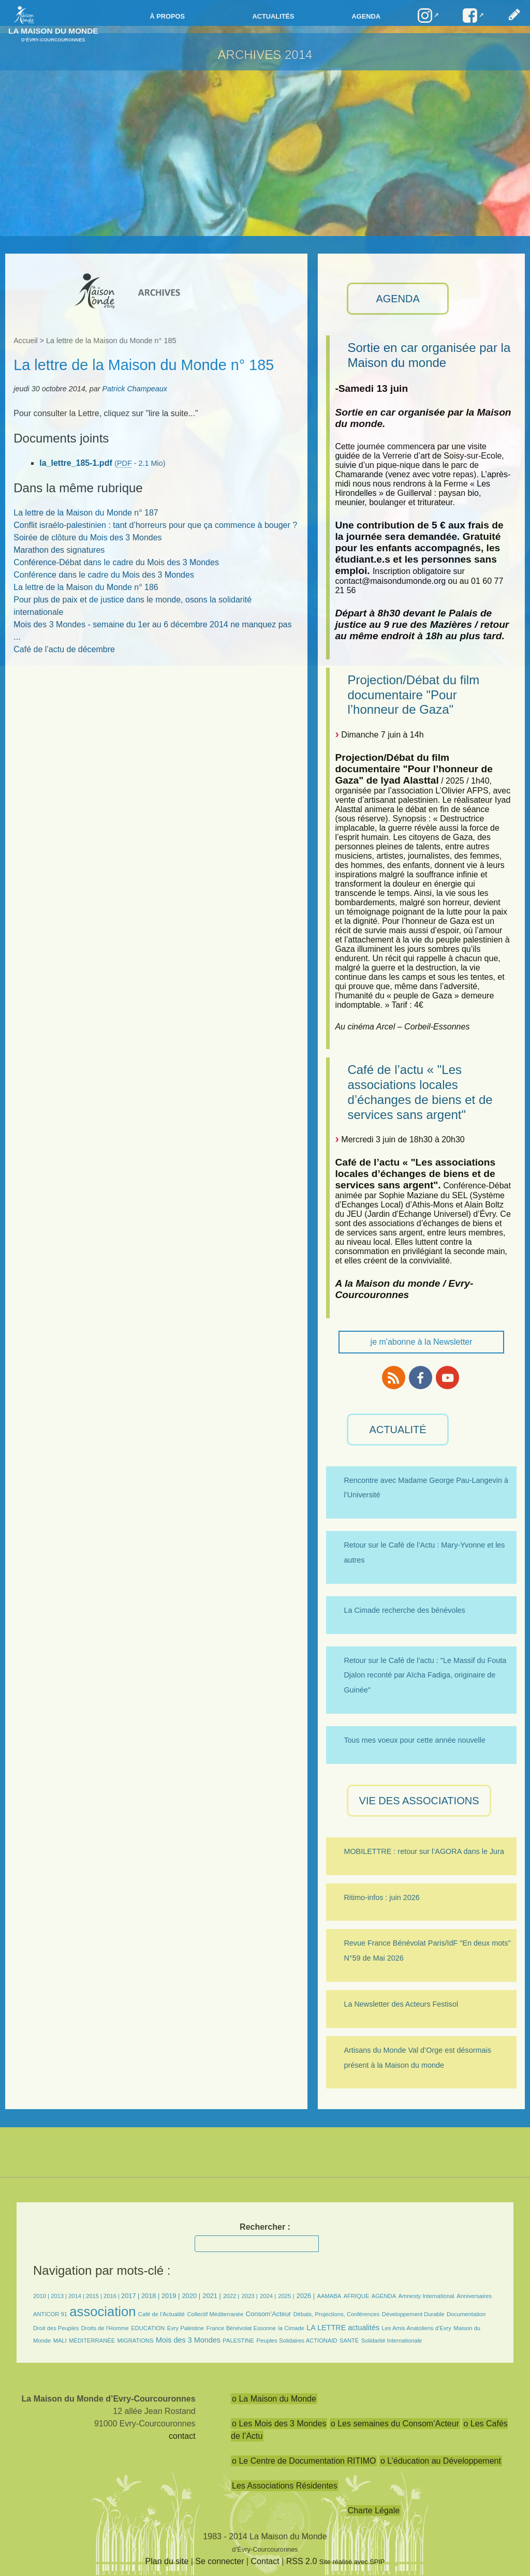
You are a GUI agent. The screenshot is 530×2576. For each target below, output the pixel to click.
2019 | (170, 2296)
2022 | (231, 2296)
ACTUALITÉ (398, 1429)
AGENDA (397, 298)
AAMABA (329, 2296)
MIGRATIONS (135, 2340)
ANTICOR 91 (50, 2314)
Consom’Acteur (268, 2314)
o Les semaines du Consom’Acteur (395, 2423)
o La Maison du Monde (274, 2398)
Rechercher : (265, 2226)
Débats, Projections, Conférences (336, 2314)
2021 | (212, 2296)
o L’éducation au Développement (440, 2460)
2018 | (151, 2296)
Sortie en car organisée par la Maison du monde (428, 355)
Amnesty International (426, 2296)
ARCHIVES (250, 55)
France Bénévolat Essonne (241, 2328)
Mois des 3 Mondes (188, 2340)
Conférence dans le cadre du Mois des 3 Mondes (103, 574)
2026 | (306, 2296)
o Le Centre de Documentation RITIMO (304, 2460)
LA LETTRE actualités (342, 2327)
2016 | (112, 2296)
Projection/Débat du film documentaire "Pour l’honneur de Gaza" (413, 695)
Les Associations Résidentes (284, 2485)
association (102, 2311)
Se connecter (219, 2561)
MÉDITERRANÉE (92, 2340)
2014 (298, 55)
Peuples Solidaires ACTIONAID (297, 2340)
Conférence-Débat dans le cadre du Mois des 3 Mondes (116, 562)
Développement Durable (413, 2314)
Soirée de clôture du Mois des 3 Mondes (87, 537)
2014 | (77, 2296)
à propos (167, 16)
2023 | (250, 2296)
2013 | (59, 2296)
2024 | (268, 2296)
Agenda (365, 16)
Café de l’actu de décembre (64, 649)
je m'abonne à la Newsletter (422, 1341)
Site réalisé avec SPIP (352, 2562)
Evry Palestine (185, 2328)
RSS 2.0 (301, 2561)
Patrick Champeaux (134, 389)
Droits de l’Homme (105, 2328)
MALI (60, 2340)
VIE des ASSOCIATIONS (419, 1800)
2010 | (42, 2296)
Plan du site (167, 2561)
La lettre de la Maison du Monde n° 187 (85, 512)
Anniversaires (474, 2296)
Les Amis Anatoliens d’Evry (416, 2328)
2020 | (191, 2296)
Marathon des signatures (59, 550)
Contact (265, 2561)
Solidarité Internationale (391, 2340)
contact (182, 2436)
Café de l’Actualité (161, 2314)
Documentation (466, 2314)
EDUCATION (148, 2328)
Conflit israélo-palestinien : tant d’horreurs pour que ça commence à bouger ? (155, 525)
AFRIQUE (357, 2296)
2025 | (286, 2296)
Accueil (25, 340)
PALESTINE (238, 2340)
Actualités (273, 16)
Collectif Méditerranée (215, 2314)
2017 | (131, 2296)
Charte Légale (374, 2510)
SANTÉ (349, 2340)
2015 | (95, 2296)
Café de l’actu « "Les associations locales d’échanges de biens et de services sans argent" (419, 1092)
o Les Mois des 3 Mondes (279, 2423)
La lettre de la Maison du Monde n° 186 (85, 587)
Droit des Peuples (56, 2328)
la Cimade (291, 2328)
